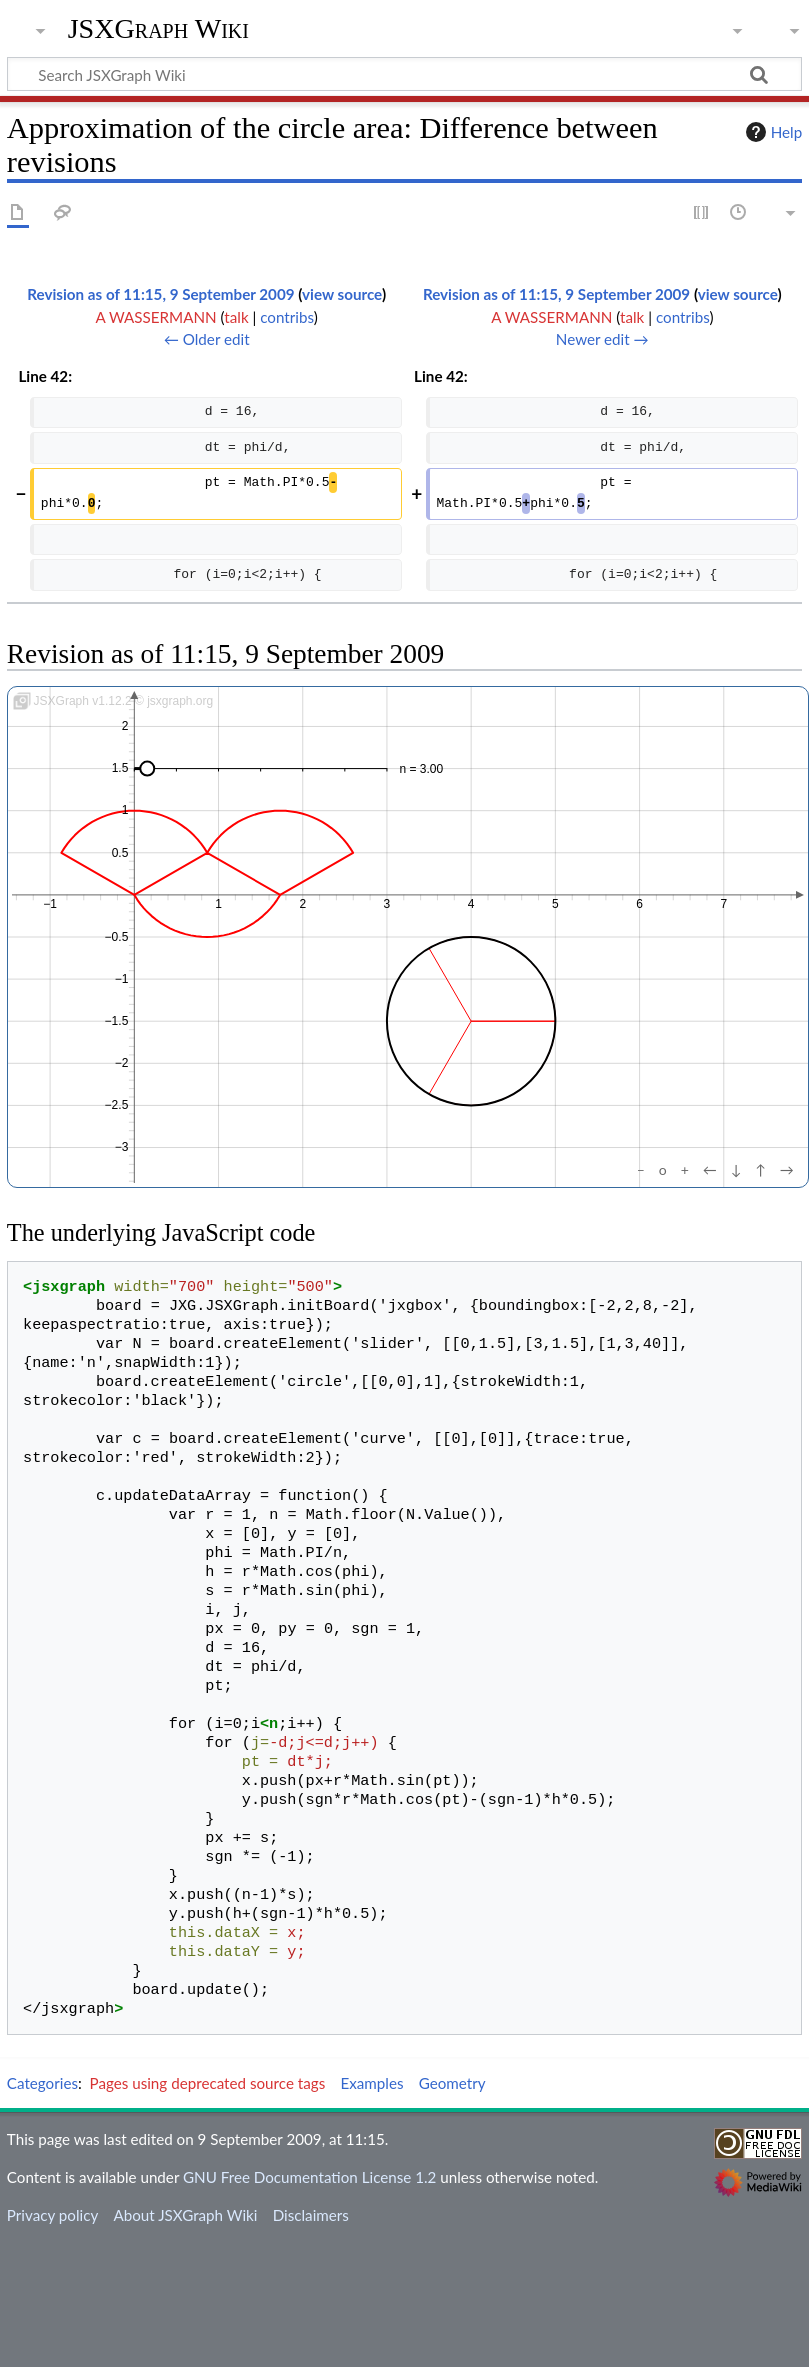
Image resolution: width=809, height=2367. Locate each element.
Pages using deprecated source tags (208, 2083)
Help (771, 132)
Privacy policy (52, 2215)
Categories (42, 2083)
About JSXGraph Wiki (185, 2215)
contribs (286, 317)
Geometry (452, 2083)
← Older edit (207, 339)
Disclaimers (311, 2215)
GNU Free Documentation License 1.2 (309, 2177)
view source (342, 294)
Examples (371, 2083)
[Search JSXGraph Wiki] (404, 74)
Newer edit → (602, 339)
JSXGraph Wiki (158, 29)
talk (236, 317)
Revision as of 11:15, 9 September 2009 (160, 294)
